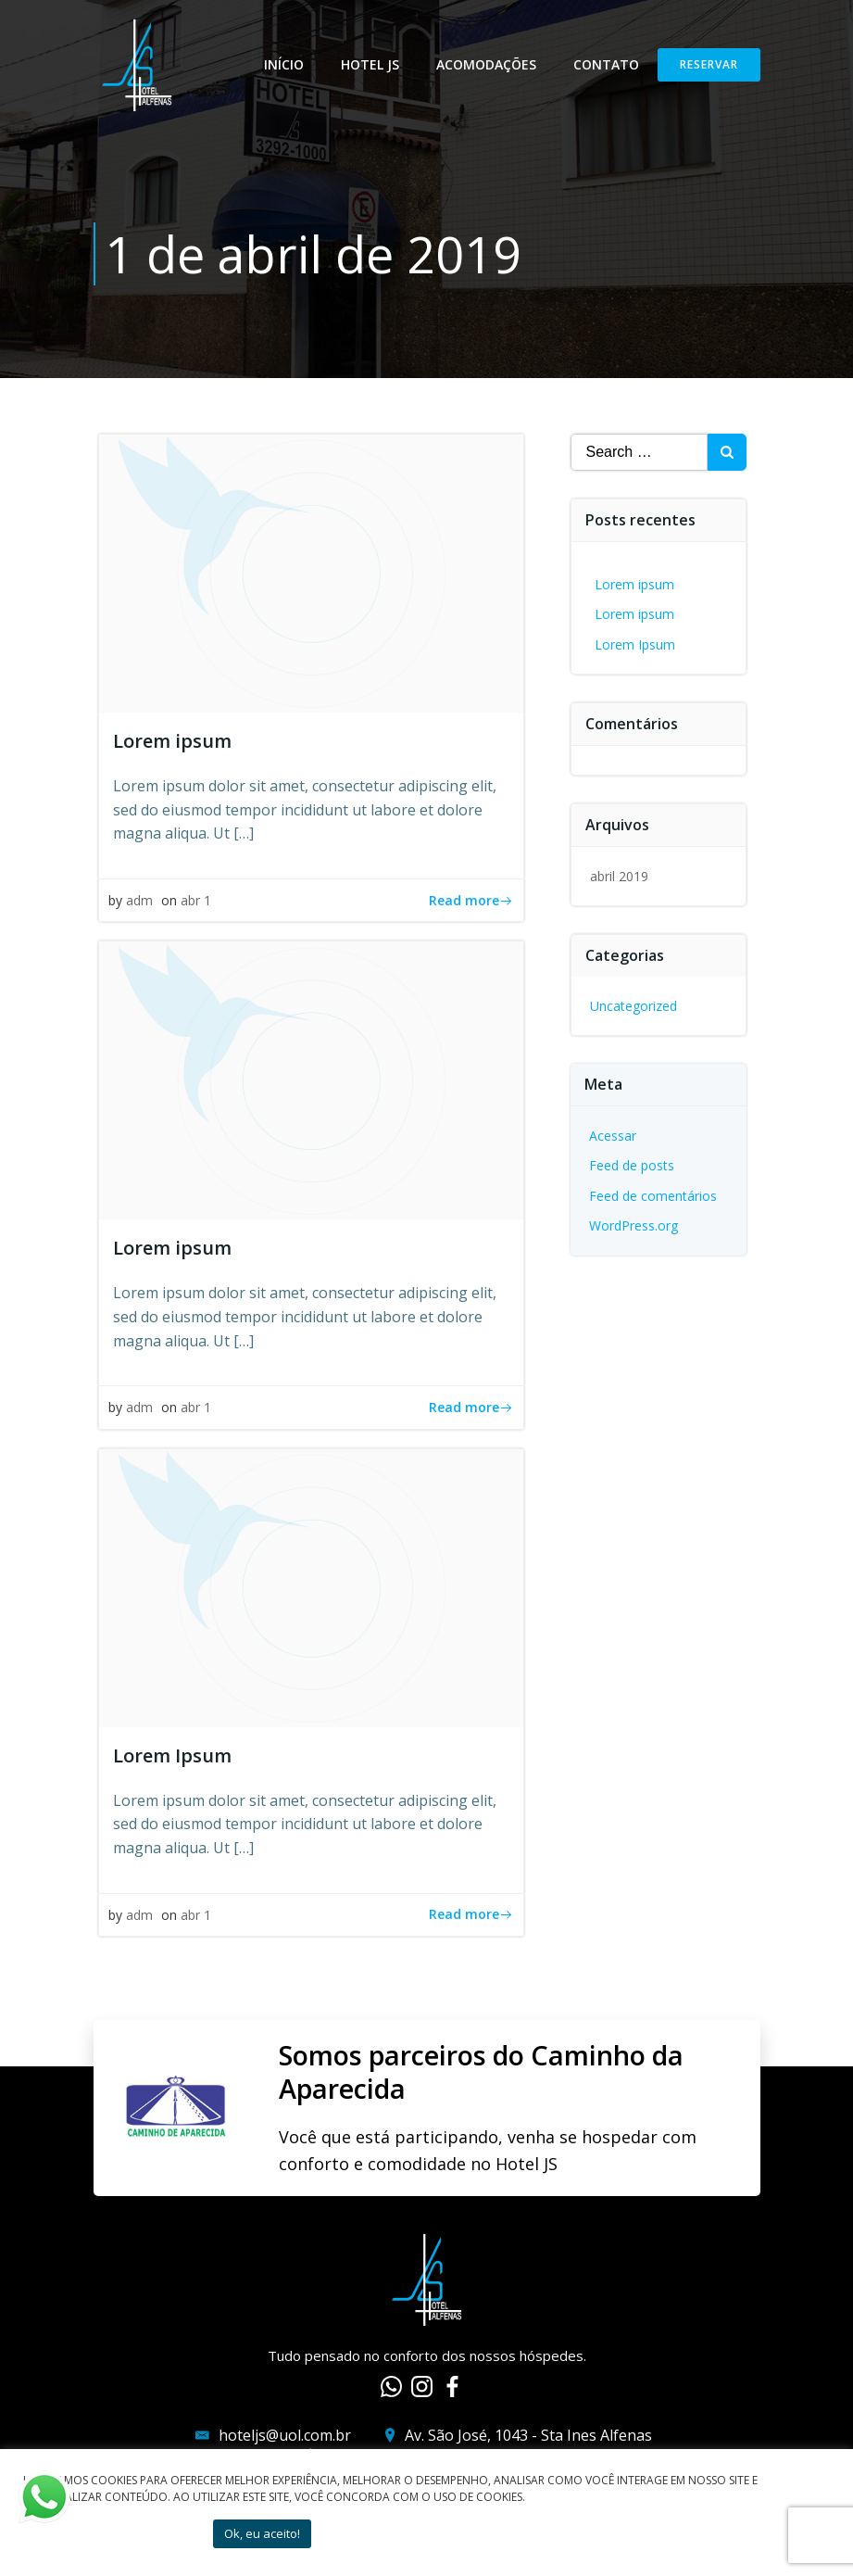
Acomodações (486, 64)
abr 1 (196, 900)
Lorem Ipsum (635, 644)
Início (284, 64)
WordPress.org (633, 1225)
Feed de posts (631, 1165)
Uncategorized (633, 1006)
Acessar (612, 1135)
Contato (606, 64)
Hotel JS (370, 64)
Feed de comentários (653, 1196)
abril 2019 (619, 876)
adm (139, 900)
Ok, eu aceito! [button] (262, 2533)
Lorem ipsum (634, 584)
